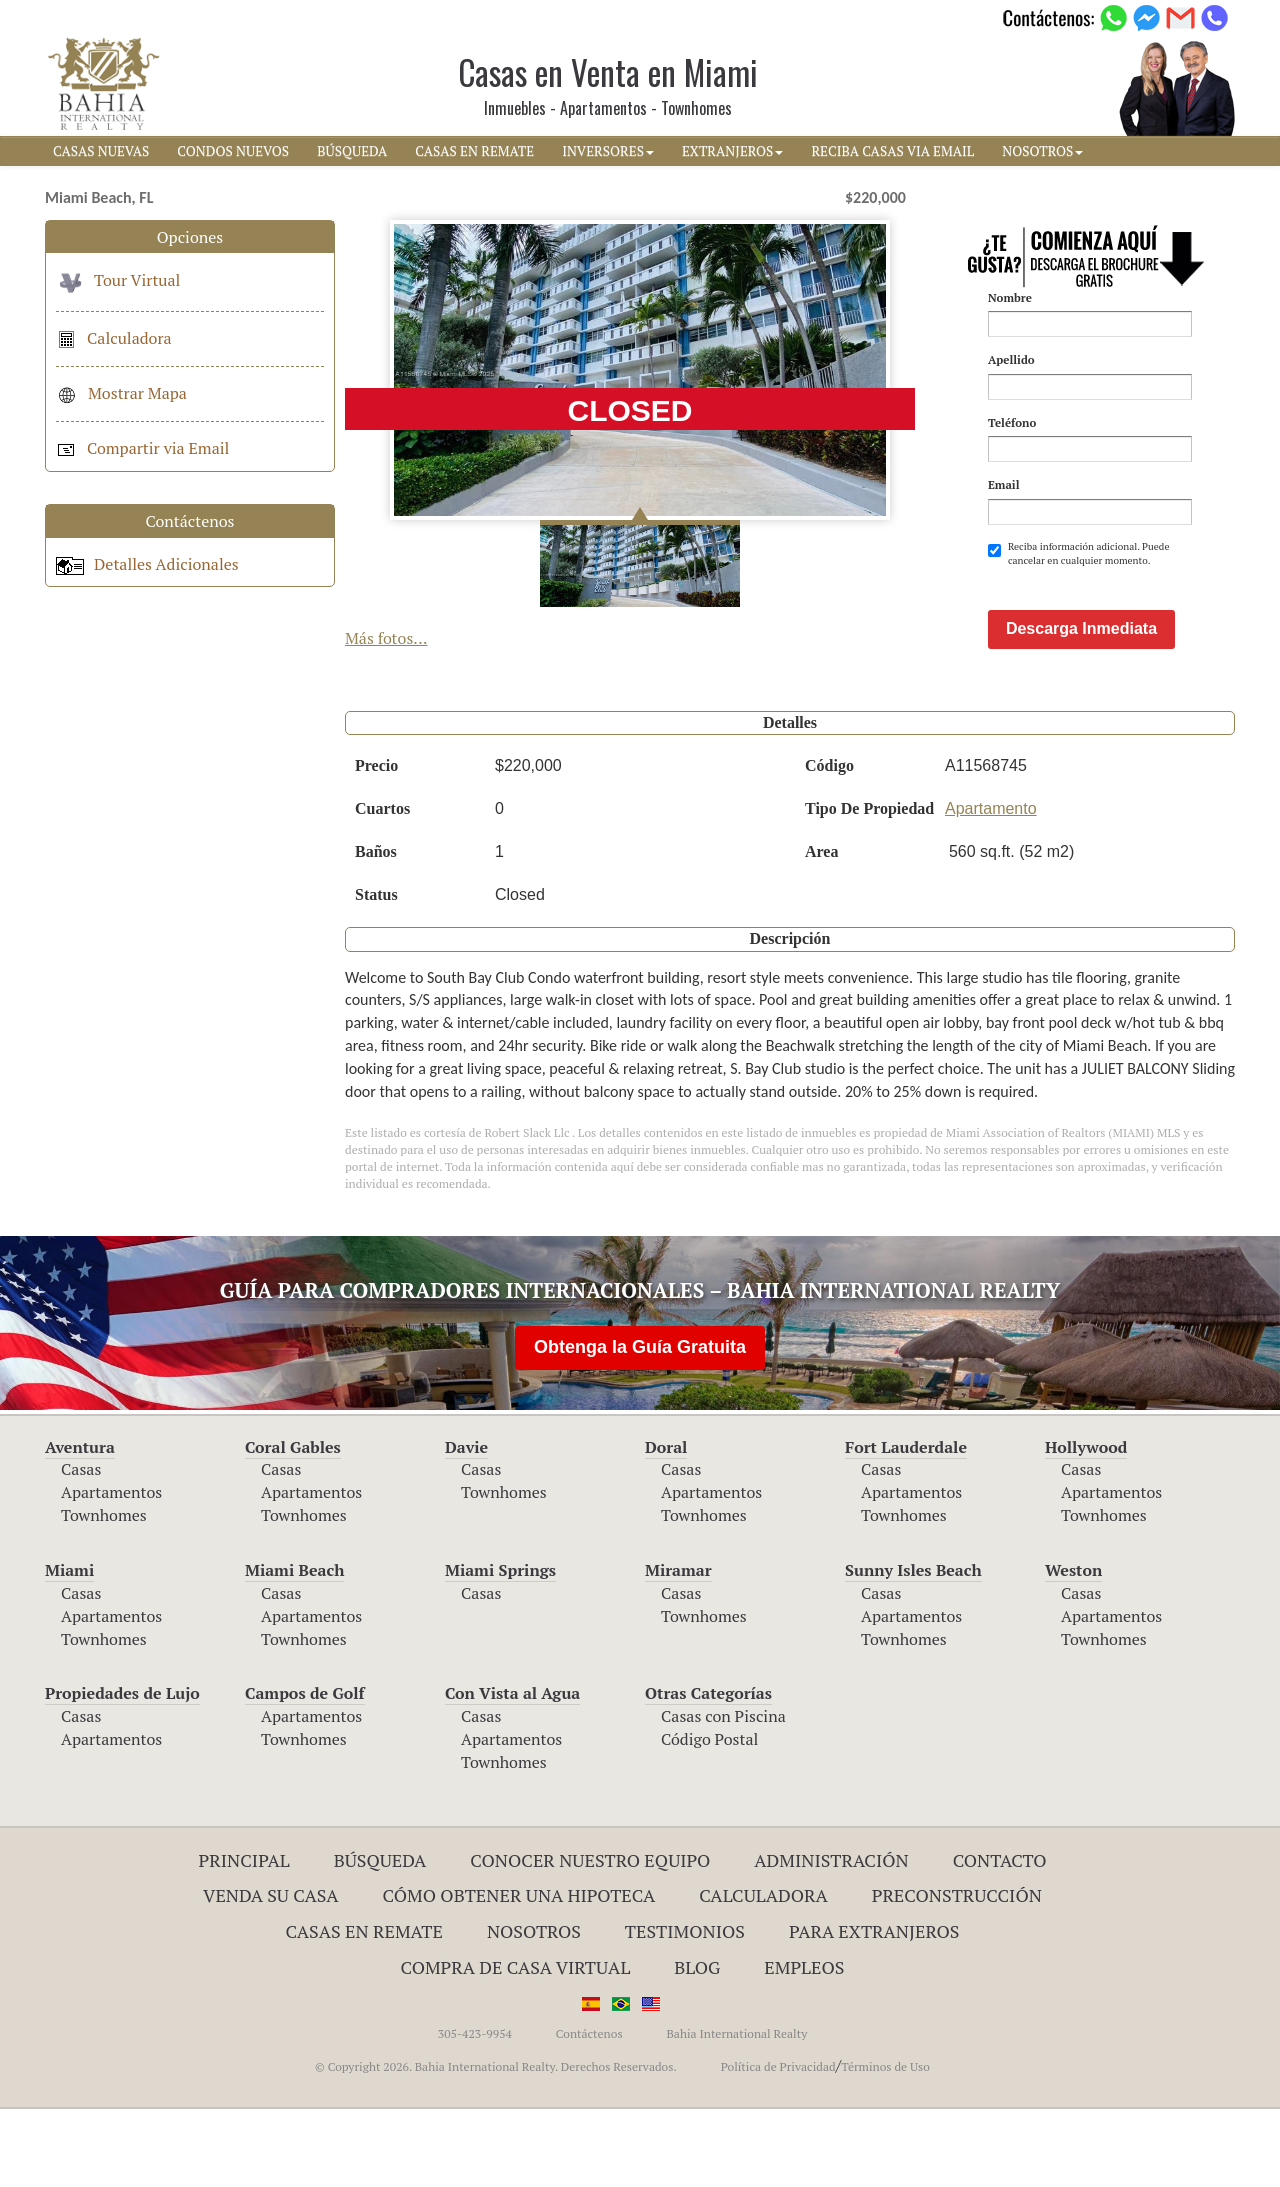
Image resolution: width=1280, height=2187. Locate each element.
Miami (69, 1648)
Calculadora (114, 338)
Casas (81, 1547)
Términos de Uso (885, 2144)
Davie (466, 1525)
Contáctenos (589, 2111)
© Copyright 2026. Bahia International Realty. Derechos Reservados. (496, 2144)
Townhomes (104, 1593)
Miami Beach (294, 1648)
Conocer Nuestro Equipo (590, 1938)
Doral (666, 1525)
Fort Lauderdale (906, 1525)
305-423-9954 (475, 2111)
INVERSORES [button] (608, 151)
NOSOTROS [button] (1042, 151)
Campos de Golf (305, 1771)
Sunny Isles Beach (913, 1648)
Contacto (1000, 1938)
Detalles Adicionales (147, 564)
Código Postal (709, 1817)
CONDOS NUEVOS (233, 151)
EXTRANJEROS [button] (732, 151)
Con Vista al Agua (512, 1771)
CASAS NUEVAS (101, 151)
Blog (697, 2045)
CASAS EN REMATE (474, 151)
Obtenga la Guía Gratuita (640, 1425)
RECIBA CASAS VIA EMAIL (892, 151)
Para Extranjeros (874, 2009)
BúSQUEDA (352, 151)
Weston (1073, 1648)
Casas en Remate (364, 2009)
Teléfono (1012, 422)
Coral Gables (293, 1525)
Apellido (1011, 359)
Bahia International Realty (736, 2111)
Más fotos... (386, 638)
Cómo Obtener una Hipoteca (519, 1973)
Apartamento (991, 886)
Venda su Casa (271, 1973)
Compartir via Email (142, 448)
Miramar (678, 1648)
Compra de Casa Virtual (516, 2045)
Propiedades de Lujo (122, 1771)
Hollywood (1086, 1525)
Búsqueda (380, 1938)
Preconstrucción (957, 1973)
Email (1004, 484)
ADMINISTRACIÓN (831, 1938)
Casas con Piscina (723, 1794)
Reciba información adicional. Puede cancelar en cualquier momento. (1079, 553)
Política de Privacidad (778, 2144)
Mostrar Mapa (121, 393)
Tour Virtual (118, 280)
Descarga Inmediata (1081, 706)
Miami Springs (500, 1648)
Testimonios (685, 2009)
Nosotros (534, 2009)
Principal (244, 1938)
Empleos (804, 2045)
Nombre (1010, 297)
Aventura (80, 1525)
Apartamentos (111, 1570)
